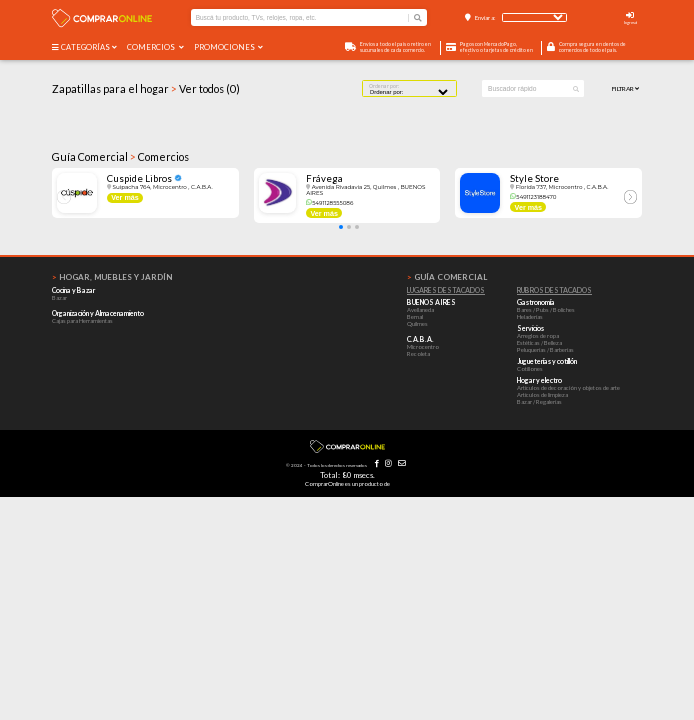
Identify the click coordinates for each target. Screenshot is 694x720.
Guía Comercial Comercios (120, 156)
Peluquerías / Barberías (545, 349)
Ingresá (630, 22)
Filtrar (625, 89)
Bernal (415, 316)
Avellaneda (420, 309)
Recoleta (418, 353)
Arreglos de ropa (538, 335)
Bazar (59, 297)
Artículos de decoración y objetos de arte (568, 387)
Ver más (125, 197)
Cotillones (530, 368)
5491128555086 (329, 203)
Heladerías (530, 316)
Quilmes (417, 323)
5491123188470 (533, 197)
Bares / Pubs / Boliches (546, 309)
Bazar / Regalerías (539, 401)
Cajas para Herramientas (82, 320)
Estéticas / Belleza (539, 342)
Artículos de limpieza (542, 394)
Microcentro (423, 346)
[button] (341, 227)
